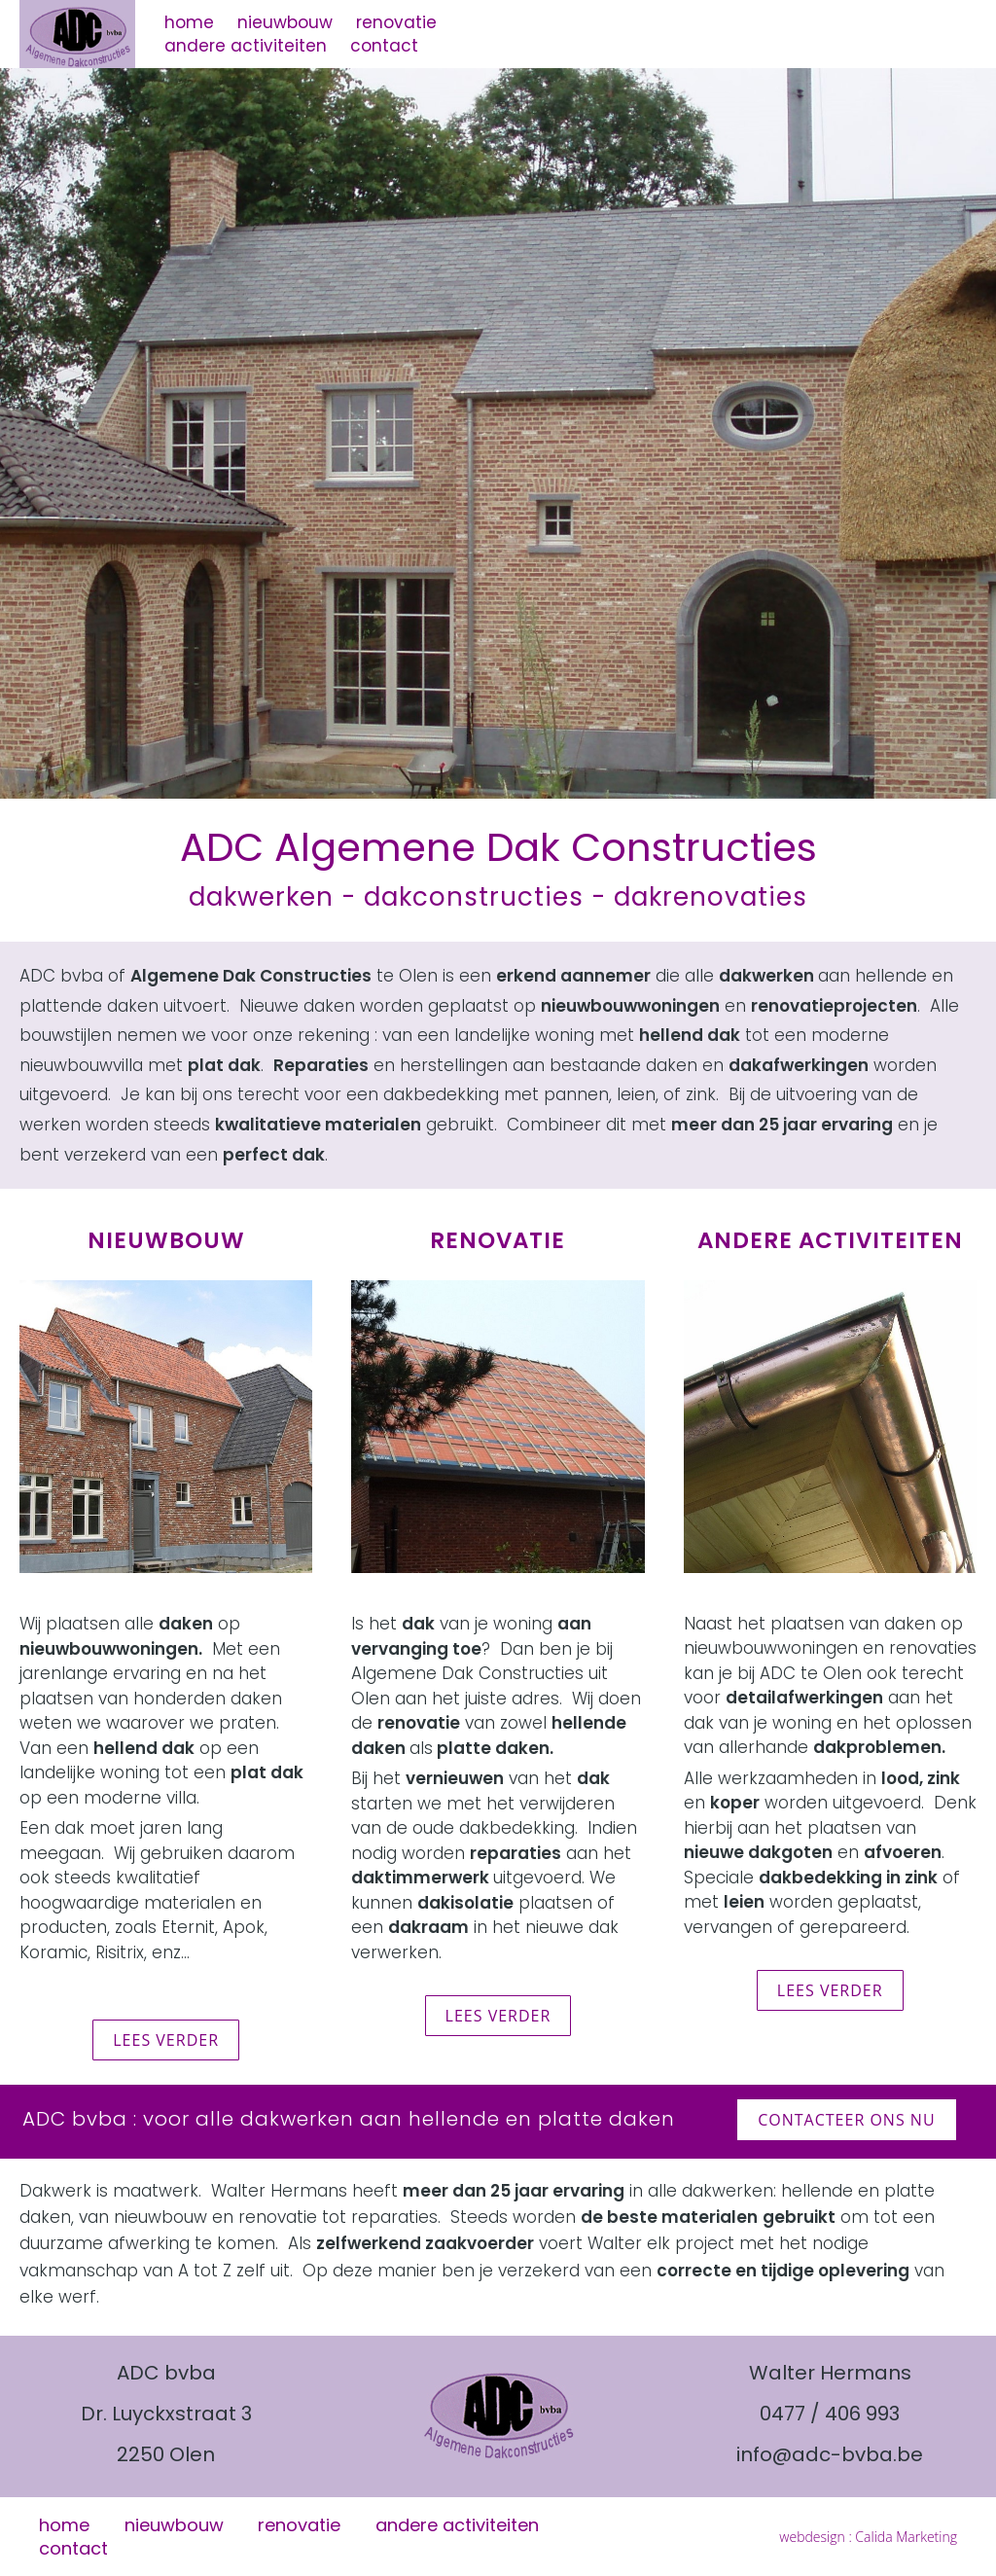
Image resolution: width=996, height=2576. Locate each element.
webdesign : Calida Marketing (868, 2536)
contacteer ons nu (846, 2119)
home (189, 22)
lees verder (166, 2040)
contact (384, 45)
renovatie (396, 22)
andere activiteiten (245, 45)
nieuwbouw (285, 22)
